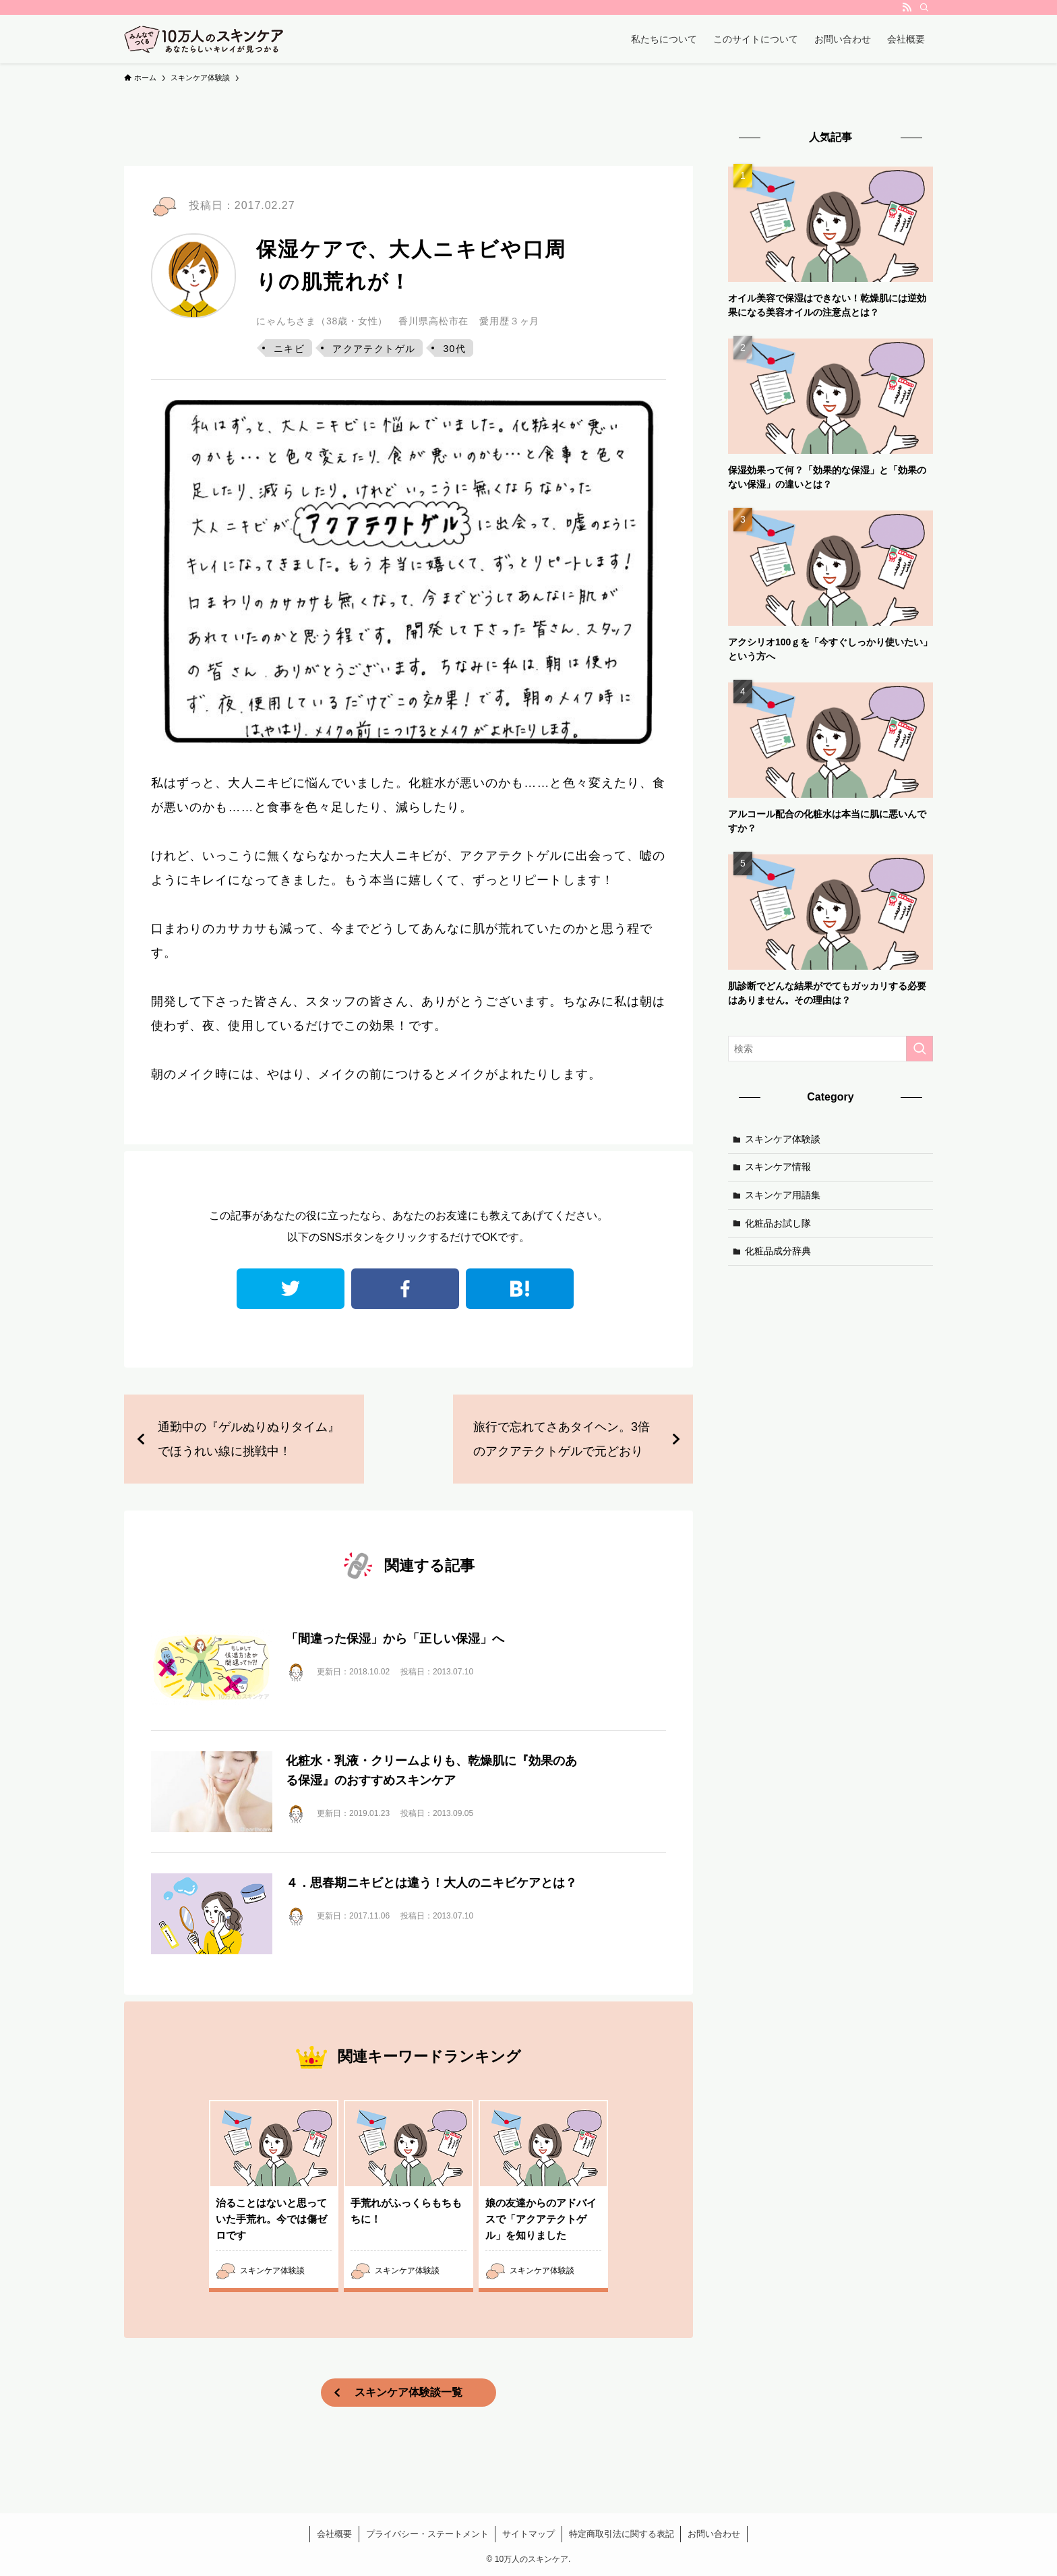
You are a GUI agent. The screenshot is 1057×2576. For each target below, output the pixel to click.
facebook (405, 1288)
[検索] (924, 7)
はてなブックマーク (520, 1288)
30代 (454, 348)
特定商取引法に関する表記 (621, 2534)
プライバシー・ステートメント (427, 2534)
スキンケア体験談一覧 (408, 2392)
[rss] (906, 7)
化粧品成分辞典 (778, 1251)
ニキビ (289, 348)
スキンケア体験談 (782, 1139)
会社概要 (334, 2534)
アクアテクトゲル (373, 348)
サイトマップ (528, 2534)
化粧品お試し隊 (778, 1223)
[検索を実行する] (919, 1048)
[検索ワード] (830, 1048)
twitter (290, 1288)
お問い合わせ (714, 2534)
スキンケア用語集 (782, 1195)
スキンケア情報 (778, 1166)
